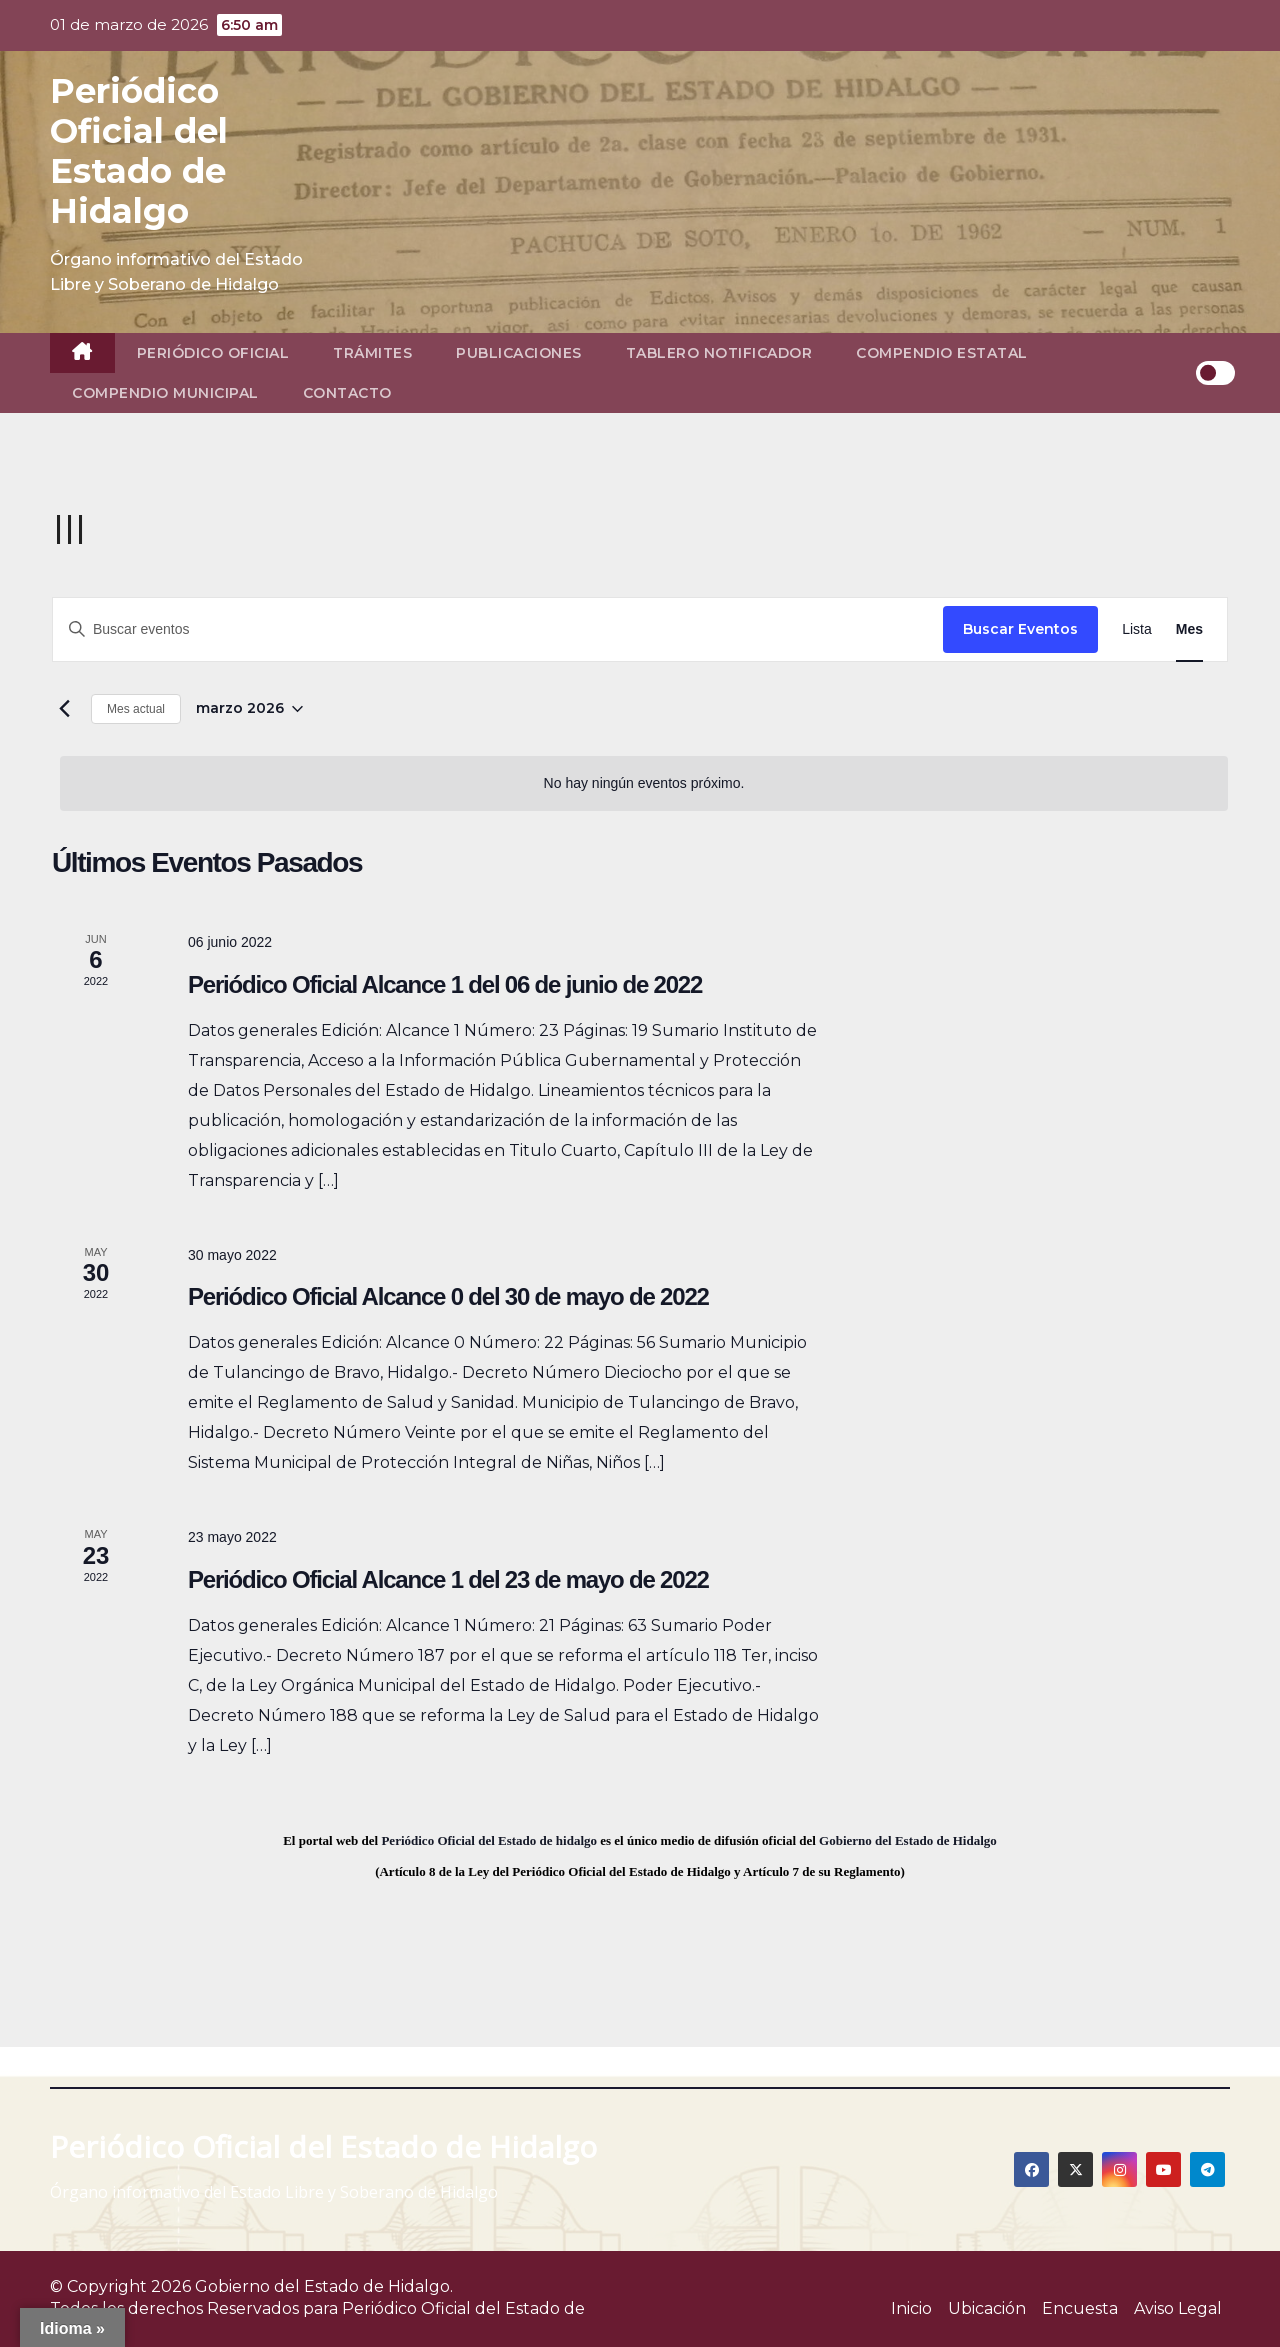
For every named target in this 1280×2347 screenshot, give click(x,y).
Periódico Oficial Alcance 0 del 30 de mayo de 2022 (448, 1296)
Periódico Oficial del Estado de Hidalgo (139, 151)
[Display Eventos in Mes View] (1189, 629)
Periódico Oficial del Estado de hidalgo (489, 1840)
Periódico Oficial (213, 353)
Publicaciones (519, 353)
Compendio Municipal (165, 393)
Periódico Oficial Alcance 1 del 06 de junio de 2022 (445, 984)
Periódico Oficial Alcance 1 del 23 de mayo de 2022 (448, 1579)
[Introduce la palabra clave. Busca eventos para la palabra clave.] (498, 629)
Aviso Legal (1178, 2308)
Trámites (372, 353)
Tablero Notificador (719, 353)
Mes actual (136, 709)
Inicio (911, 2308)
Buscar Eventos (1020, 629)
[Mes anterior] (64, 709)
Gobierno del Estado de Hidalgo (908, 1840)
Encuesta (1080, 2308)
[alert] (644, 783)
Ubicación (987, 2308)
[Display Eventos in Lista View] (1137, 629)
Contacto (347, 393)
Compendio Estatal (942, 353)
